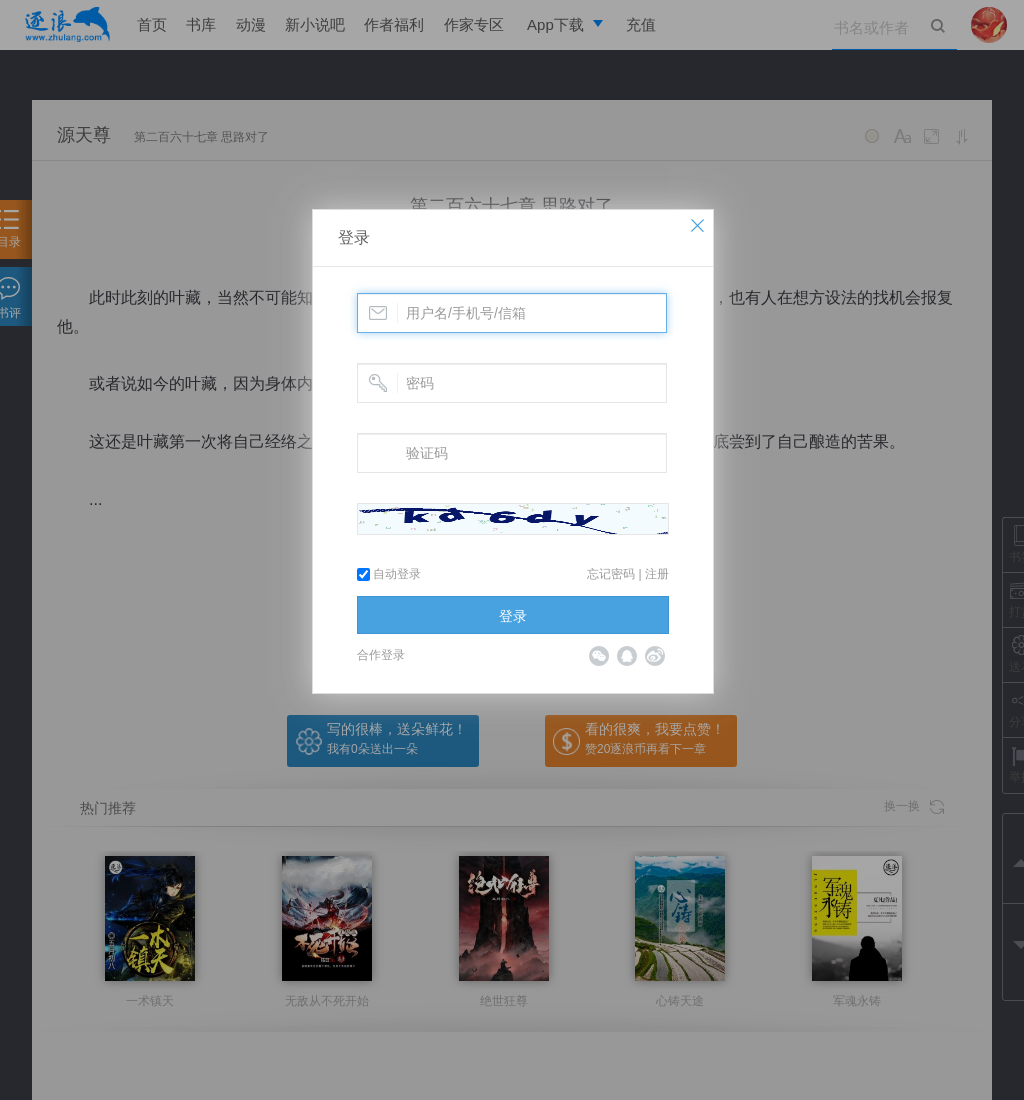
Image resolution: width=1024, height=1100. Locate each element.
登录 (354, 237)
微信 (599, 656)
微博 (655, 656)
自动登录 (389, 574)
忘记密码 (611, 574)
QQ (627, 656)
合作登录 (381, 655)
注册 (657, 574)
